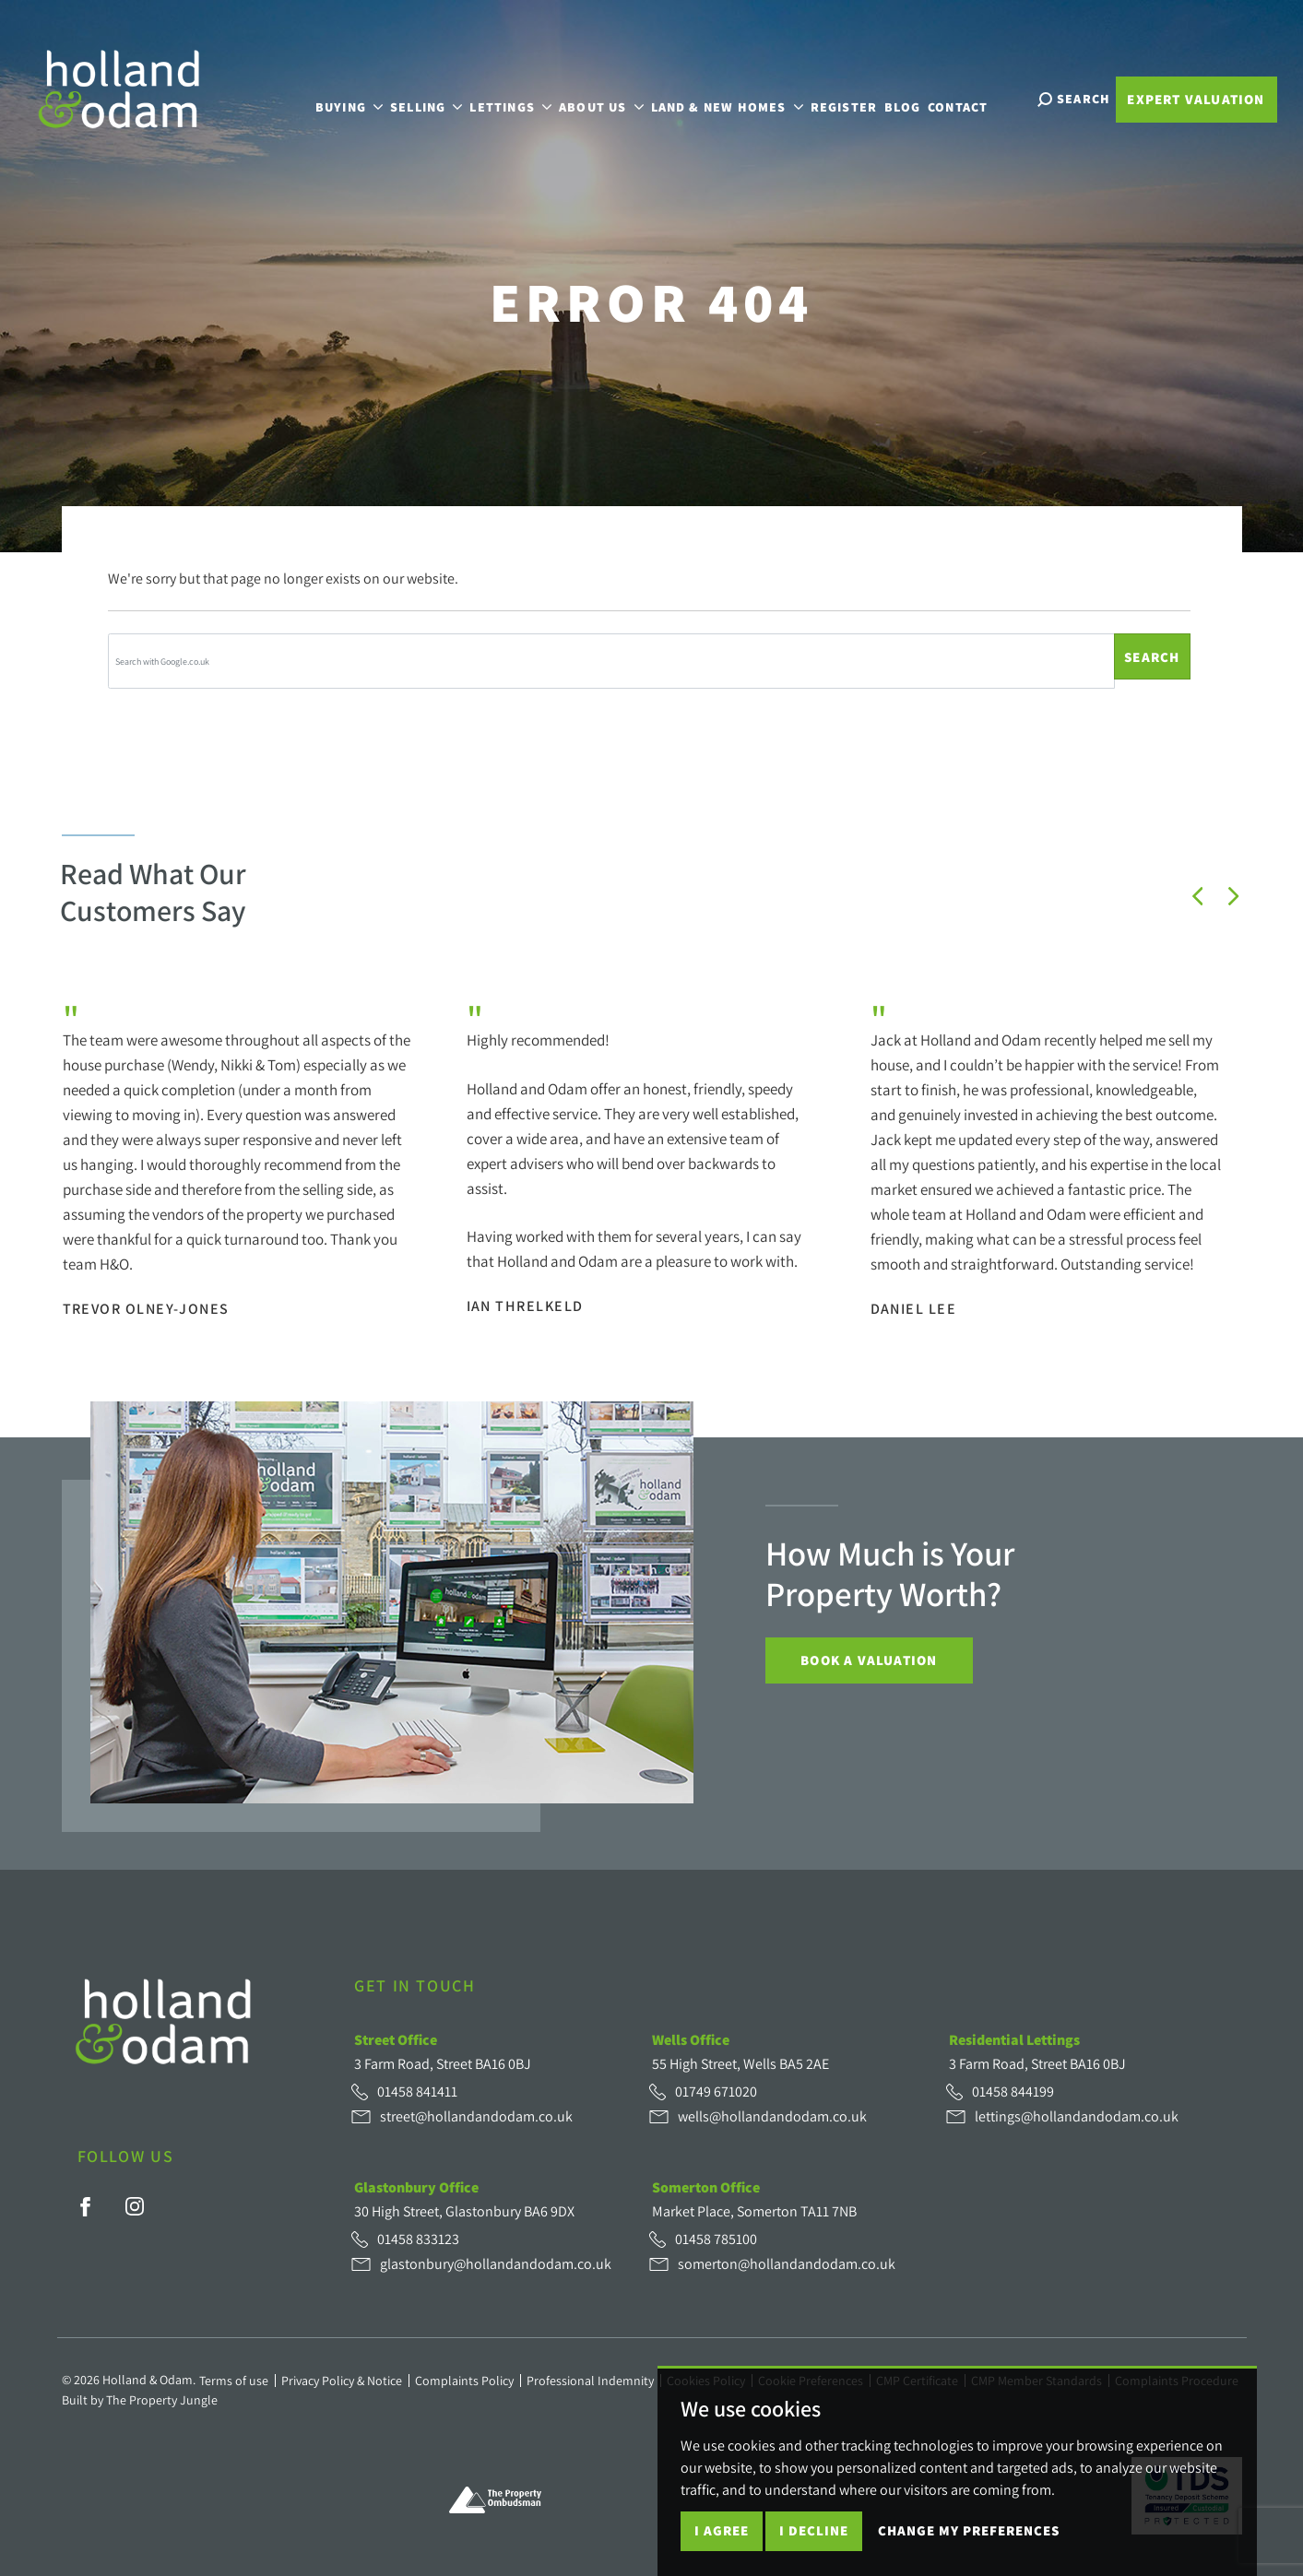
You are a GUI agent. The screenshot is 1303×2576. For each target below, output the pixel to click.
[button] (1197, 896)
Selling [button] (438, 97)
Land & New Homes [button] (739, 97)
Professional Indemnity (590, 2380)
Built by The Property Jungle (140, 2400)
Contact (970, 97)
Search (1151, 657)
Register (856, 97)
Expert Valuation (1195, 99)
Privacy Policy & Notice (341, 2380)
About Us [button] (613, 97)
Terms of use (233, 2380)
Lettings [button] (522, 97)
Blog (914, 97)
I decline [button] (813, 2530)
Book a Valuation (868, 1660)
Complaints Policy (464, 2380)
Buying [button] (361, 97)
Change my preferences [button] (969, 2530)
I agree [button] (721, 2530)
